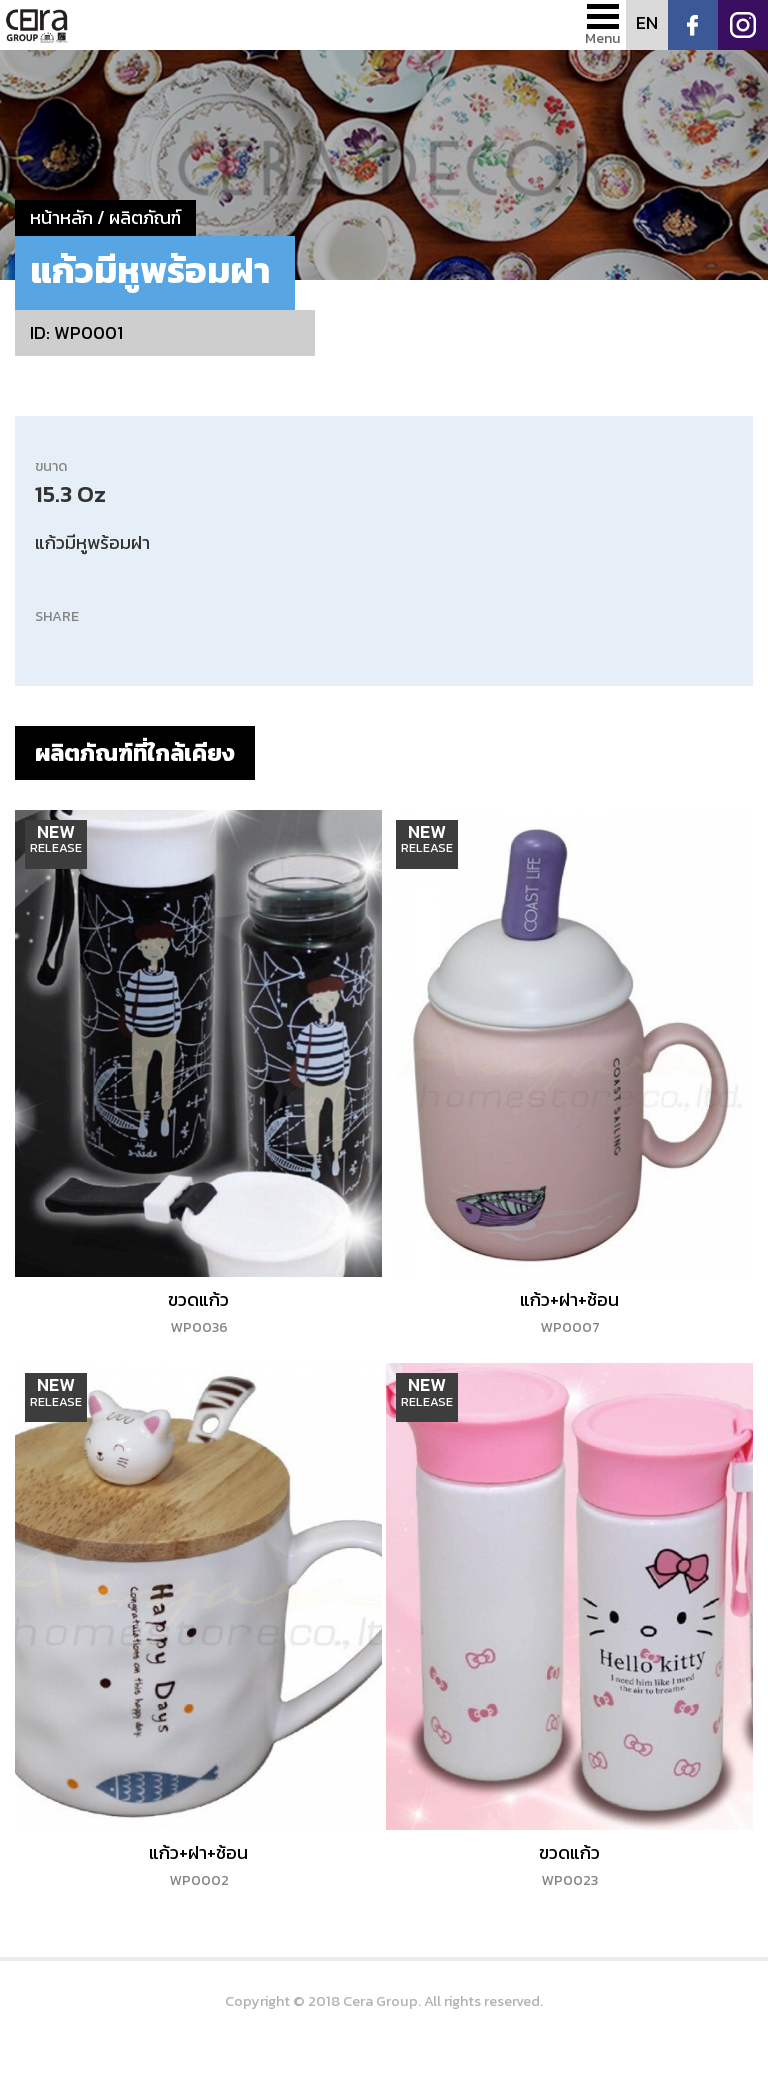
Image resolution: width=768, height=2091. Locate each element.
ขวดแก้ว (198, 1312)
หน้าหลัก (61, 217)
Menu (603, 38)
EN (647, 22)
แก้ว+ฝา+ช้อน (569, 1312)
